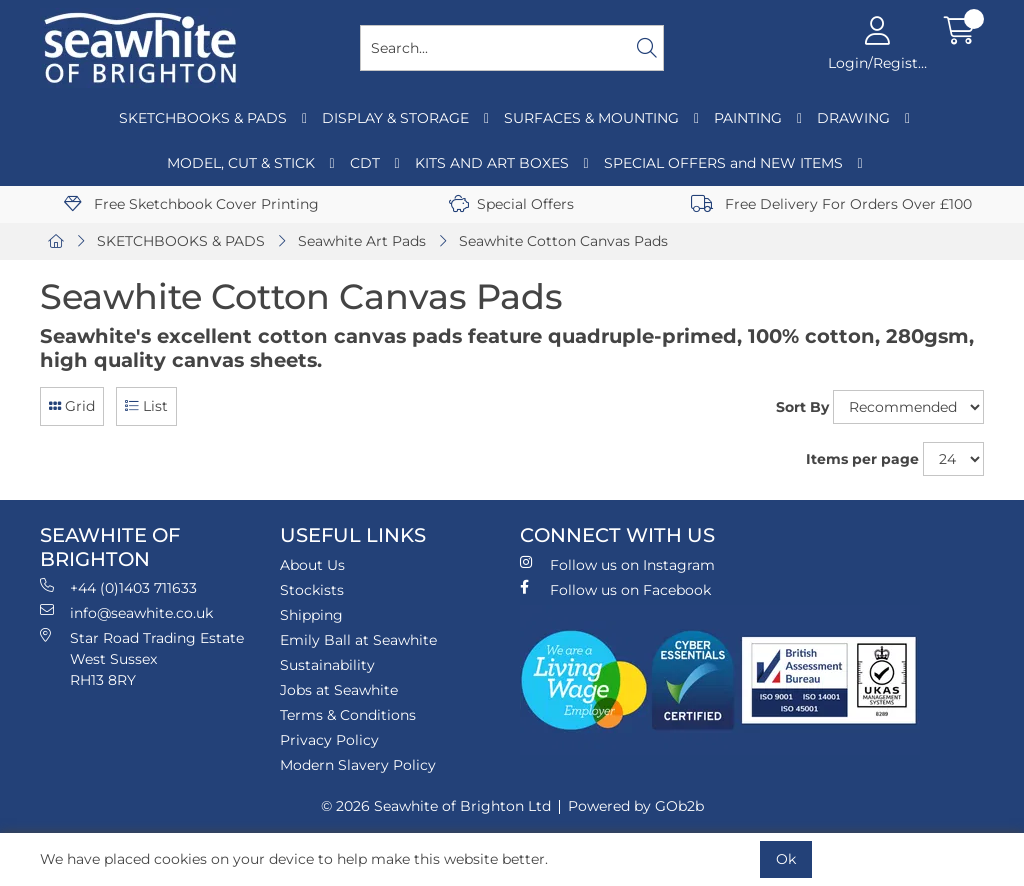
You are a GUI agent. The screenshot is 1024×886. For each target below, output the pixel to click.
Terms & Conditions (348, 715)
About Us (312, 565)
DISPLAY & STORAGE (395, 118)
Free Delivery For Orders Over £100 (831, 204)
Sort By (802, 407)
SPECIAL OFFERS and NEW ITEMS (723, 163)
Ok (786, 859)
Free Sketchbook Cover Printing (191, 204)
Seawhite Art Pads (362, 241)
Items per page (862, 459)
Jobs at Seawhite (339, 690)
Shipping (311, 615)
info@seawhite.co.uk (126, 612)
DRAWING (853, 118)
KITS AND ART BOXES (492, 163)
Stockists (312, 590)
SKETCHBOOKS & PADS (203, 118)
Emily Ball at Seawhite (358, 640)
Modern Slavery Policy (358, 765)
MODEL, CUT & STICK (241, 163)
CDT (365, 163)
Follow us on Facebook (615, 589)
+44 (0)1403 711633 (118, 587)
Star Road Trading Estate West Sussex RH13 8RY (142, 658)
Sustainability (327, 665)
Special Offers (511, 204)
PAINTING (748, 118)
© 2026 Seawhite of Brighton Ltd (436, 806)
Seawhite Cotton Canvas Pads (563, 241)
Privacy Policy (329, 740)
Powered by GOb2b (636, 806)
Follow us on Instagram (617, 564)
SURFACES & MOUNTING (591, 118)
